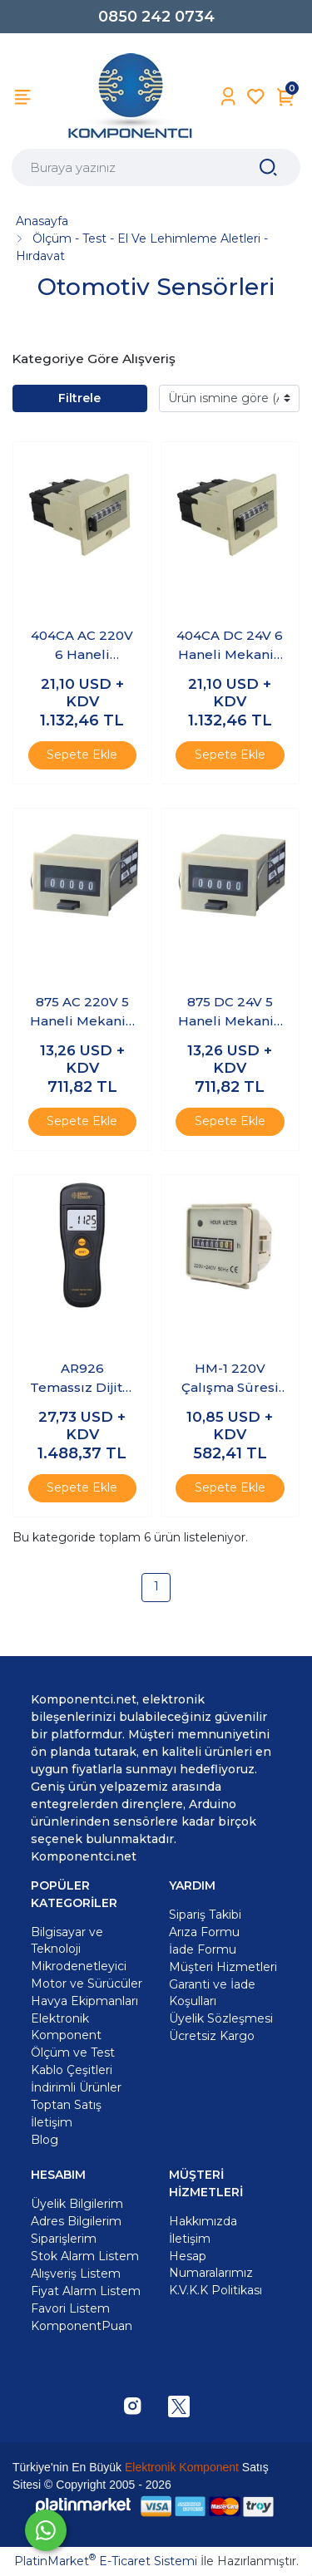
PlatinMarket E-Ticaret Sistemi (105, 2561)
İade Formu (202, 1949)
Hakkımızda (203, 2221)
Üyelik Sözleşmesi (221, 2018)
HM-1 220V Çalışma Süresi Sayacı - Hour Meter (230, 1378)
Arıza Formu (204, 1932)
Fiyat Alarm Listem (86, 2290)
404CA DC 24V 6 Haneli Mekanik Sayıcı (229, 645)
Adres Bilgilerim (76, 2221)
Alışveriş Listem (76, 2273)
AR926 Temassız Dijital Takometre (82, 1378)
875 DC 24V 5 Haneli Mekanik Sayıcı (230, 1012)
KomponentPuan (81, 2325)
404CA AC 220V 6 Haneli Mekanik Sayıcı (82, 645)
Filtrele (79, 398)
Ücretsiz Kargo (212, 2035)
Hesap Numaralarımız (211, 2264)
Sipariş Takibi (205, 1914)
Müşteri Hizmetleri (223, 1966)
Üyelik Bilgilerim (77, 2203)
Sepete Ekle (82, 754)
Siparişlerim (64, 2238)
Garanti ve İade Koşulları (212, 1992)
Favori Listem (70, 2308)
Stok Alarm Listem (85, 2256)
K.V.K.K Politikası (215, 2290)
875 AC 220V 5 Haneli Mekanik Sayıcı (82, 1012)
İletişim (189, 2238)
